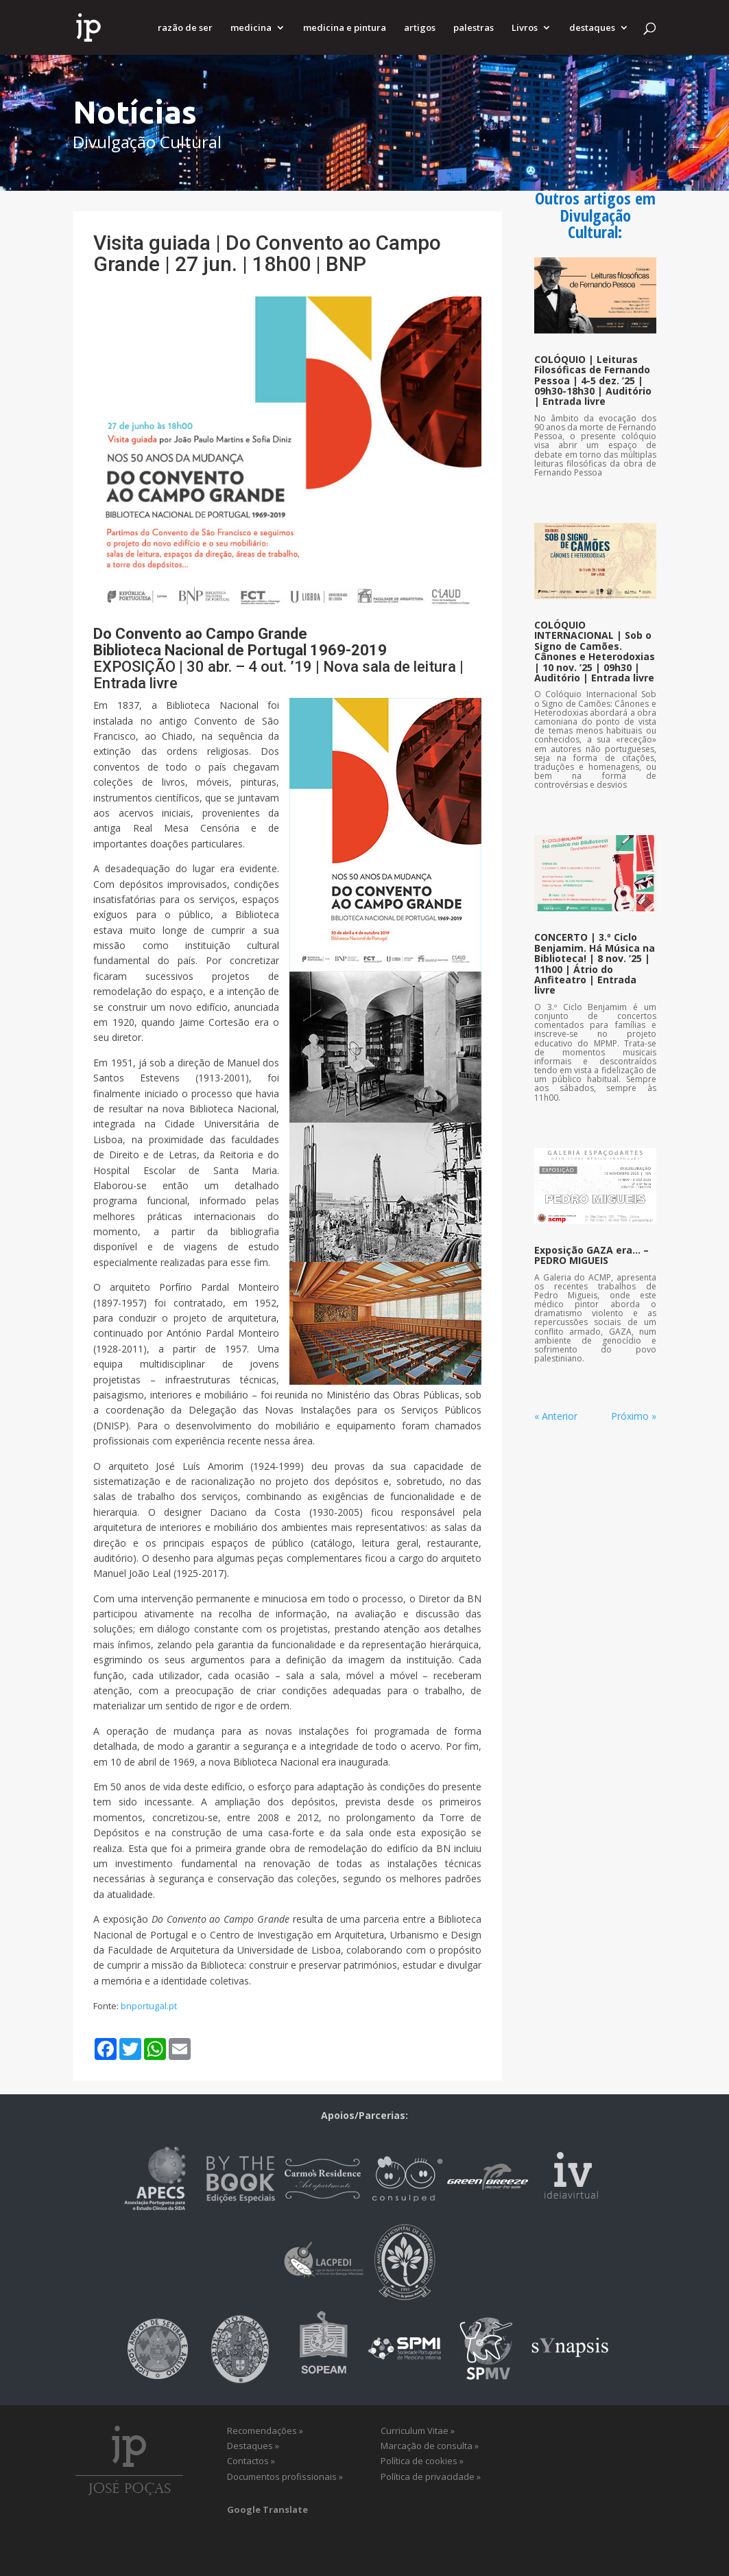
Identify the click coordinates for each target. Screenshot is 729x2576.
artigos (419, 28)
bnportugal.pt (149, 2006)
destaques (592, 28)
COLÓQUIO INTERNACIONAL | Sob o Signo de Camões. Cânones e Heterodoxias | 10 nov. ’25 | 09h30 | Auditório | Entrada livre (594, 651)
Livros (525, 28)
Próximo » (633, 1415)
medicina (251, 28)
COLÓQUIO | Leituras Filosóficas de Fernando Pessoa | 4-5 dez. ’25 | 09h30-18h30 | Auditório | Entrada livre (593, 380)
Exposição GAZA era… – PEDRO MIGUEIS (591, 1255)
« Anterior (555, 1415)
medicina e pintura (344, 28)
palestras (473, 28)
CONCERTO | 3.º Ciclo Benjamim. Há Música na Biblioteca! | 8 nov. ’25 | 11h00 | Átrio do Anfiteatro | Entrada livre (594, 963)
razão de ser (185, 28)
